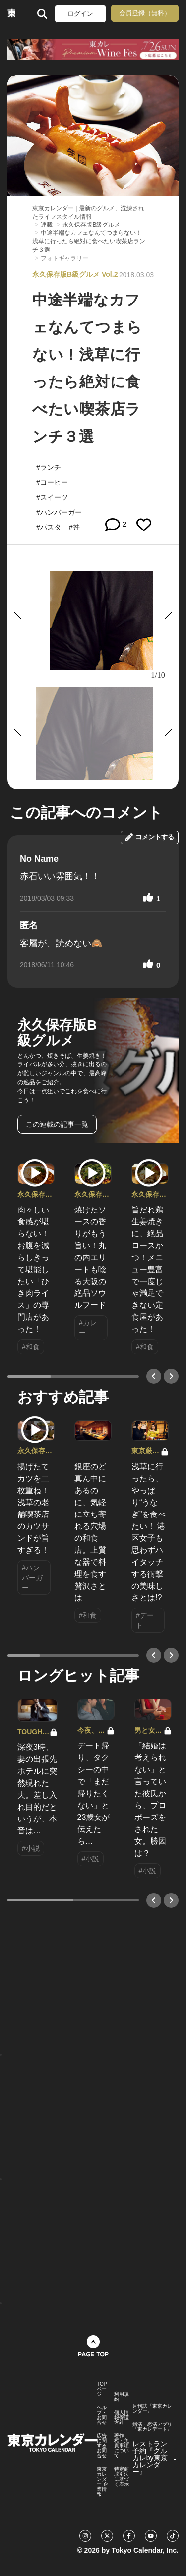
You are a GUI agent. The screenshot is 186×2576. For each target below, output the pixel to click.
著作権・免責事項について (121, 2445)
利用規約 (121, 2397)
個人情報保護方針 (121, 2417)
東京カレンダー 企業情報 (102, 2482)
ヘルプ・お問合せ (102, 2415)
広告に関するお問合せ (102, 2445)
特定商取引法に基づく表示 (121, 2477)
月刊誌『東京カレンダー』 (152, 2409)
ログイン (80, 13)
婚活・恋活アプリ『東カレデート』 (152, 2427)
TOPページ (102, 2389)
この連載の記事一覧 (57, 1124)
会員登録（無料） (145, 13)
